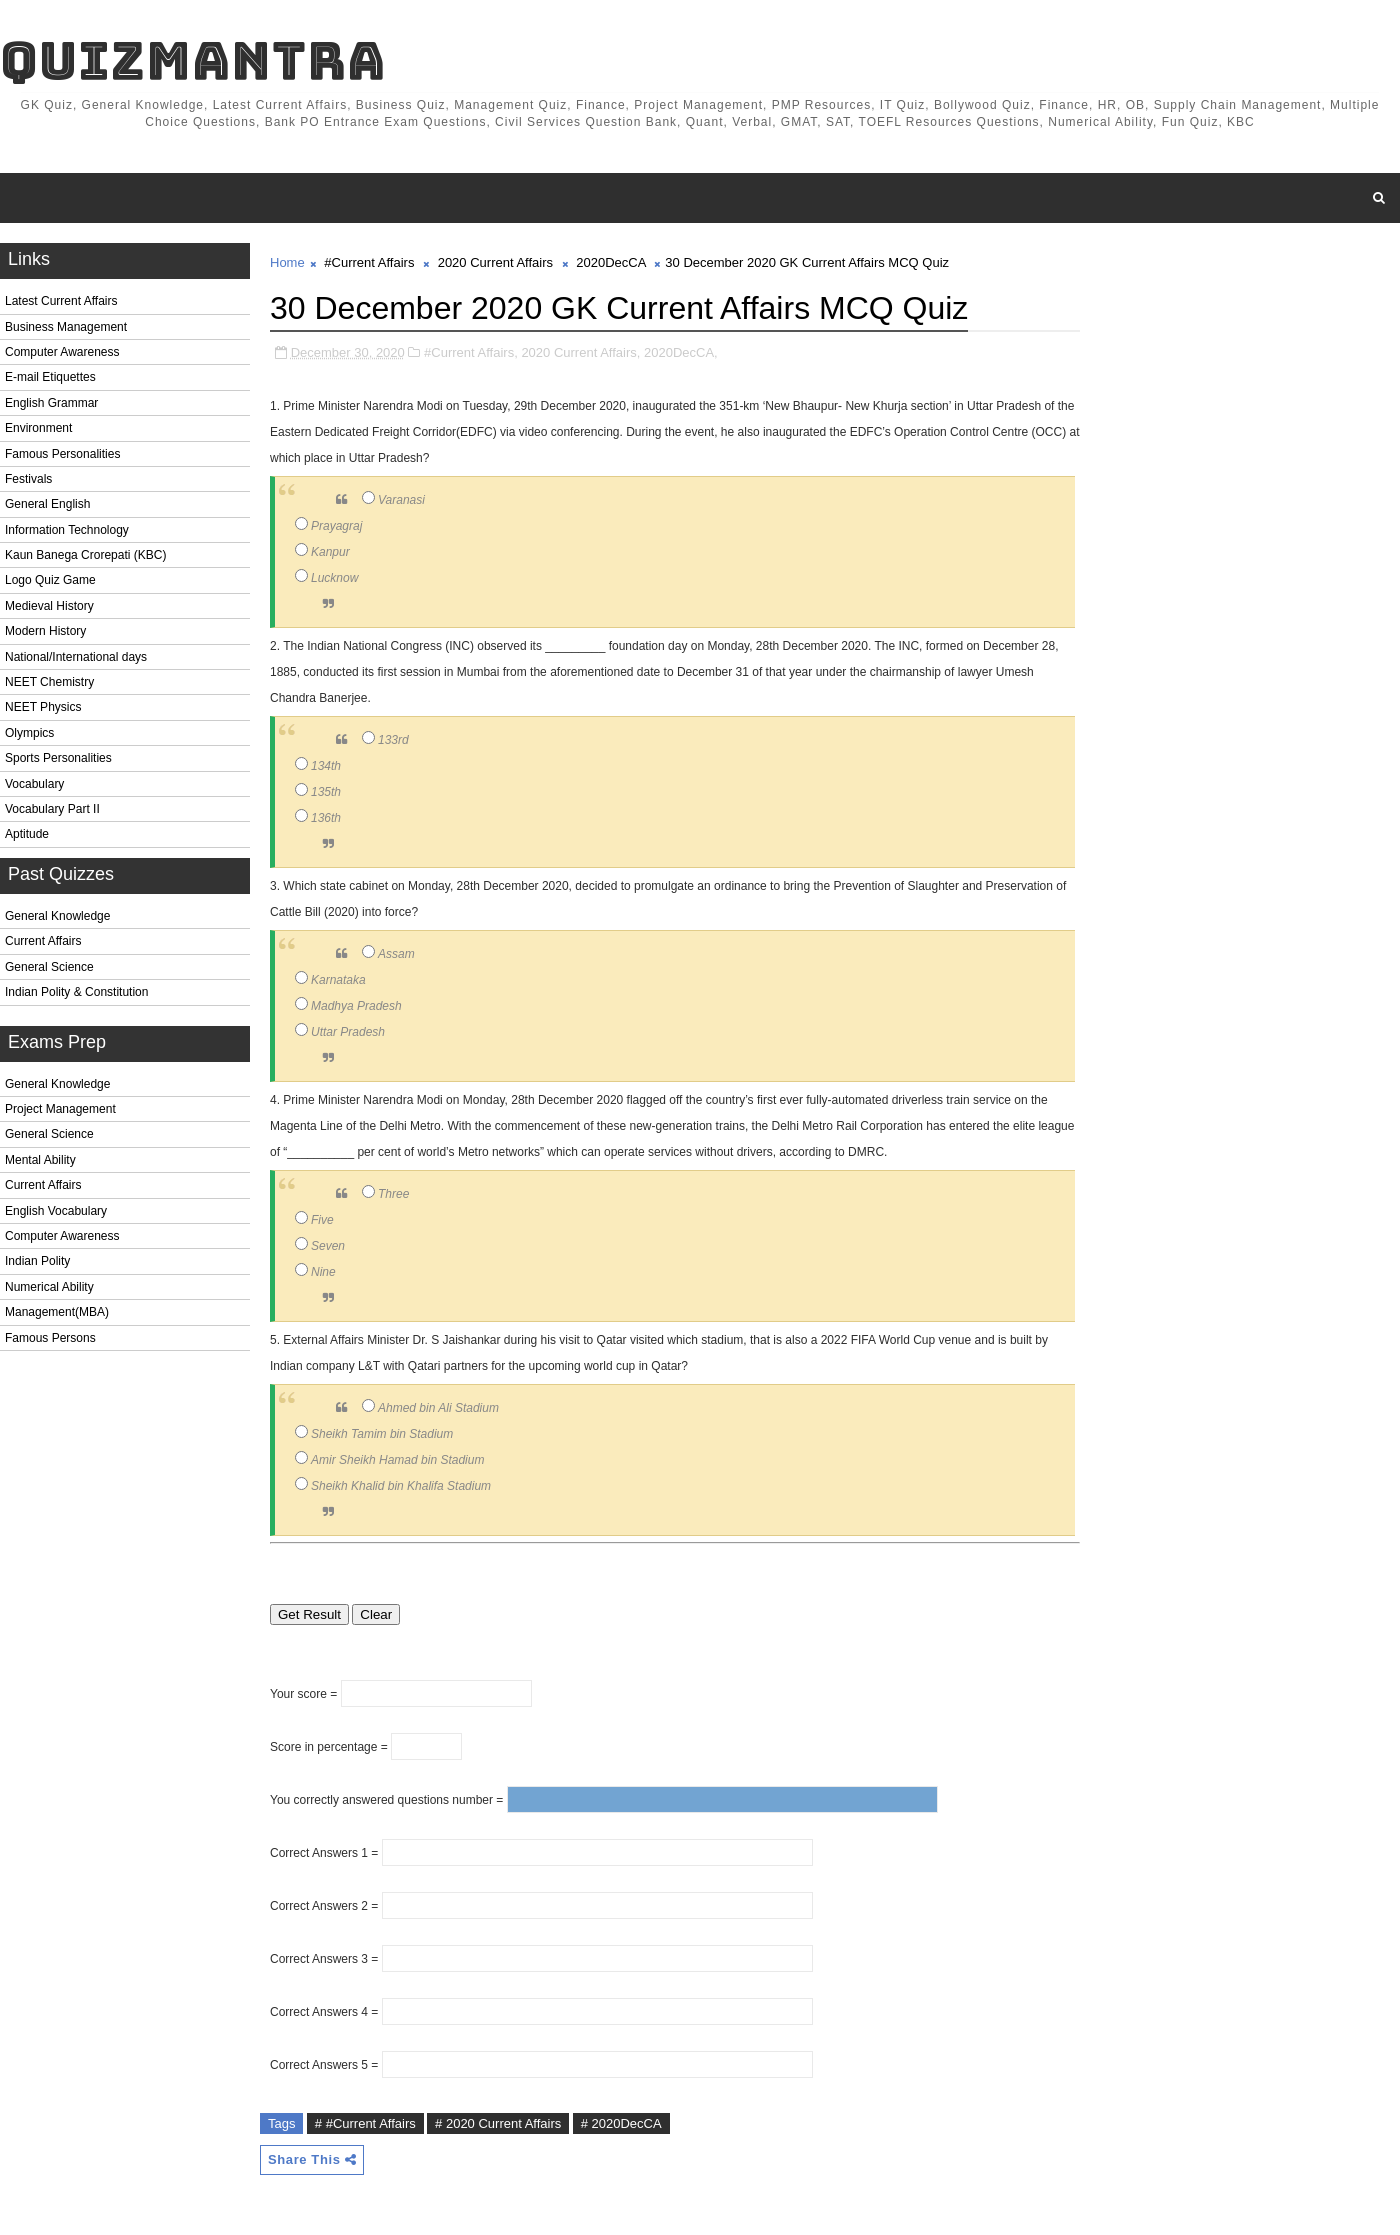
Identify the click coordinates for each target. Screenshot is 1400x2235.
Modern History (45, 631)
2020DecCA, (681, 352)
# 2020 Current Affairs (498, 2123)
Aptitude (27, 834)
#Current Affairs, (471, 352)
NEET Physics (43, 707)
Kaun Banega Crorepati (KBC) (85, 555)
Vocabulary (34, 784)
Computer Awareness (62, 352)
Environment (38, 428)
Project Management (60, 1109)
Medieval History (49, 606)
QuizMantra (193, 60)
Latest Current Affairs (61, 301)
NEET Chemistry (49, 682)
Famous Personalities (62, 454)
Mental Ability (40, 1160)
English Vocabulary (56, 1211)
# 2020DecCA (621, 2123)
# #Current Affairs (365, 2123)
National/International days (76, 657)
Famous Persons (50, 1338)
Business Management (66, 327)
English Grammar (51, 403)
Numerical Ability (49, 1287)
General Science (49, 967)
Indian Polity (37, 1261)
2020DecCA (610, 262)
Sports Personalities (58, 758)
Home (287, 262)
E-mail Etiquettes (50, 377)
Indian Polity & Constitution (76, 992)
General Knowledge (57, 916)
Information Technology (67, 530)
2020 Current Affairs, (580, 352)
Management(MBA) (57, 1312)
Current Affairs (43, 941)
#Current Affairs (369, 262)
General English (47, 504)
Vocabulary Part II (52, 809)
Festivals (28, 479)
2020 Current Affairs (495, 262)
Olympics (29, 733)
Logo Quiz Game (50, 580)
